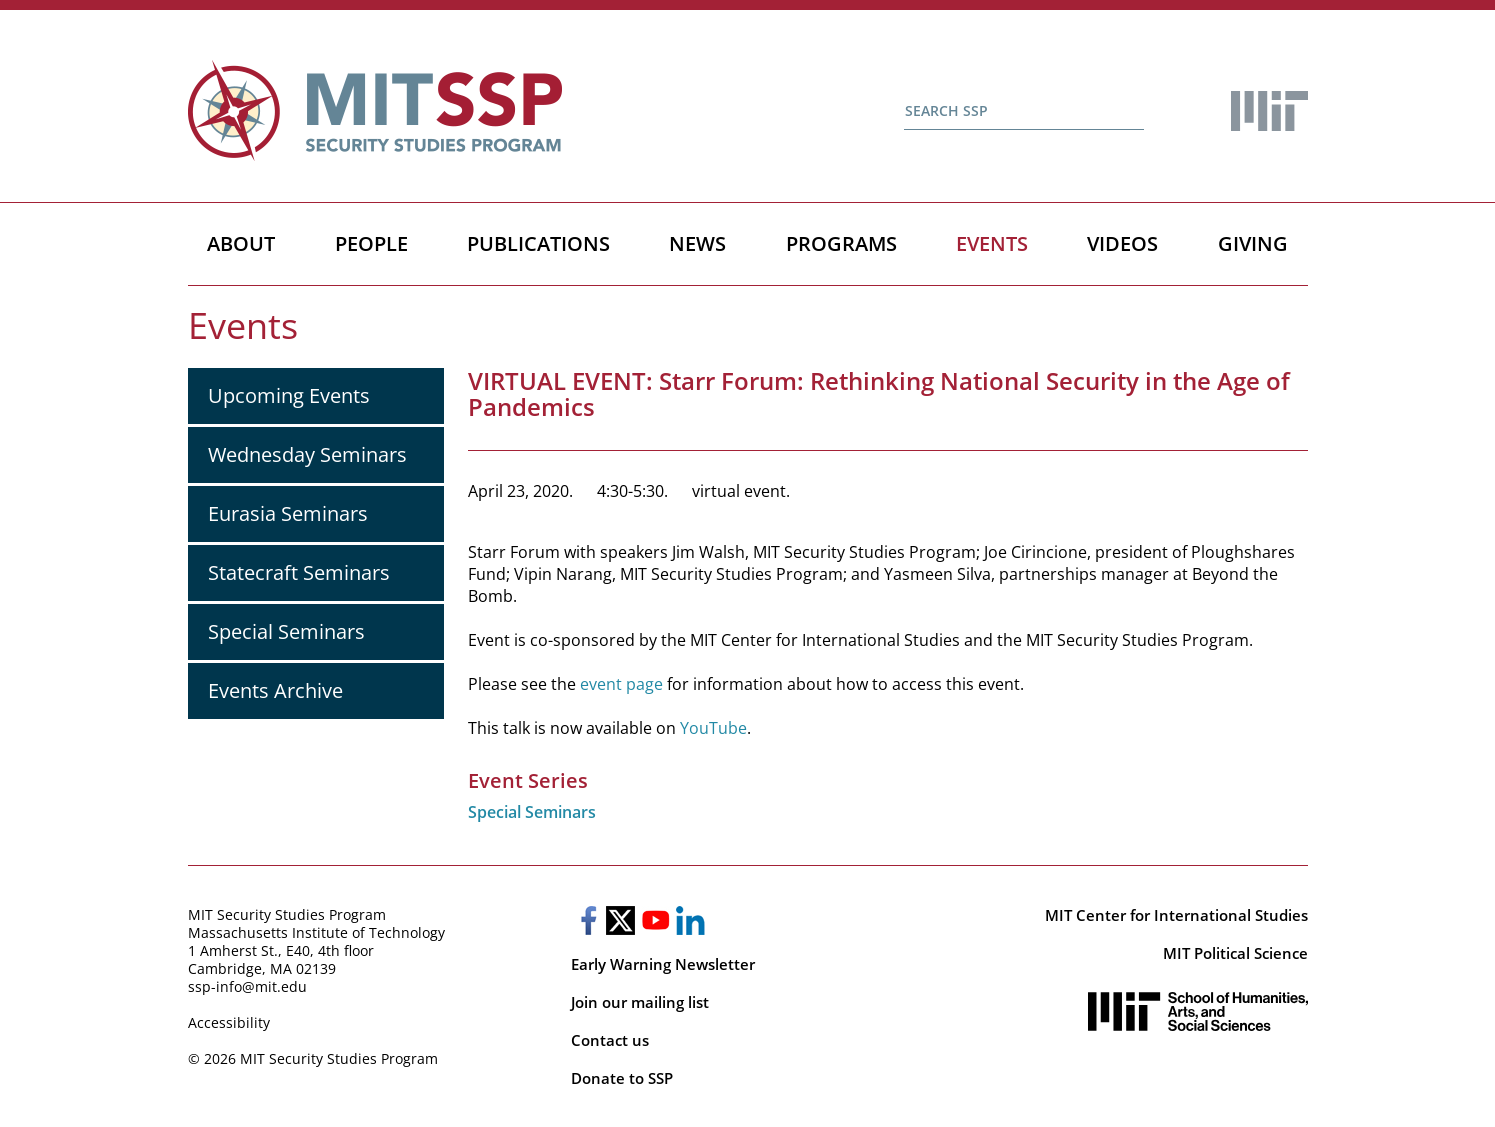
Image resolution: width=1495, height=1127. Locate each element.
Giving (1253, 243)
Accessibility (229, 1022)
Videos (1122, 243)
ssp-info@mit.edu (247, 986)
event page (619, 684)
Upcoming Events (289, 395)
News (697, 243)
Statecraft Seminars (299, 572)
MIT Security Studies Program (287, 914)
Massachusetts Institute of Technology (316, 932)
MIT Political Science (1235, 953)
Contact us (610, 1040)
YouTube (713, 728)
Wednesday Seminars (307, 454)
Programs (841, 243)
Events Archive (275, 690)
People (371, 243)
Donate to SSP (622, 1078)
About (241, 243)
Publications (538, 243)
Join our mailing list (640, 1002)
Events (992, 243)
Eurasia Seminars (288, 513)
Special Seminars (286, 631)
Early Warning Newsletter (663, 964)
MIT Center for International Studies (1176, 915)
